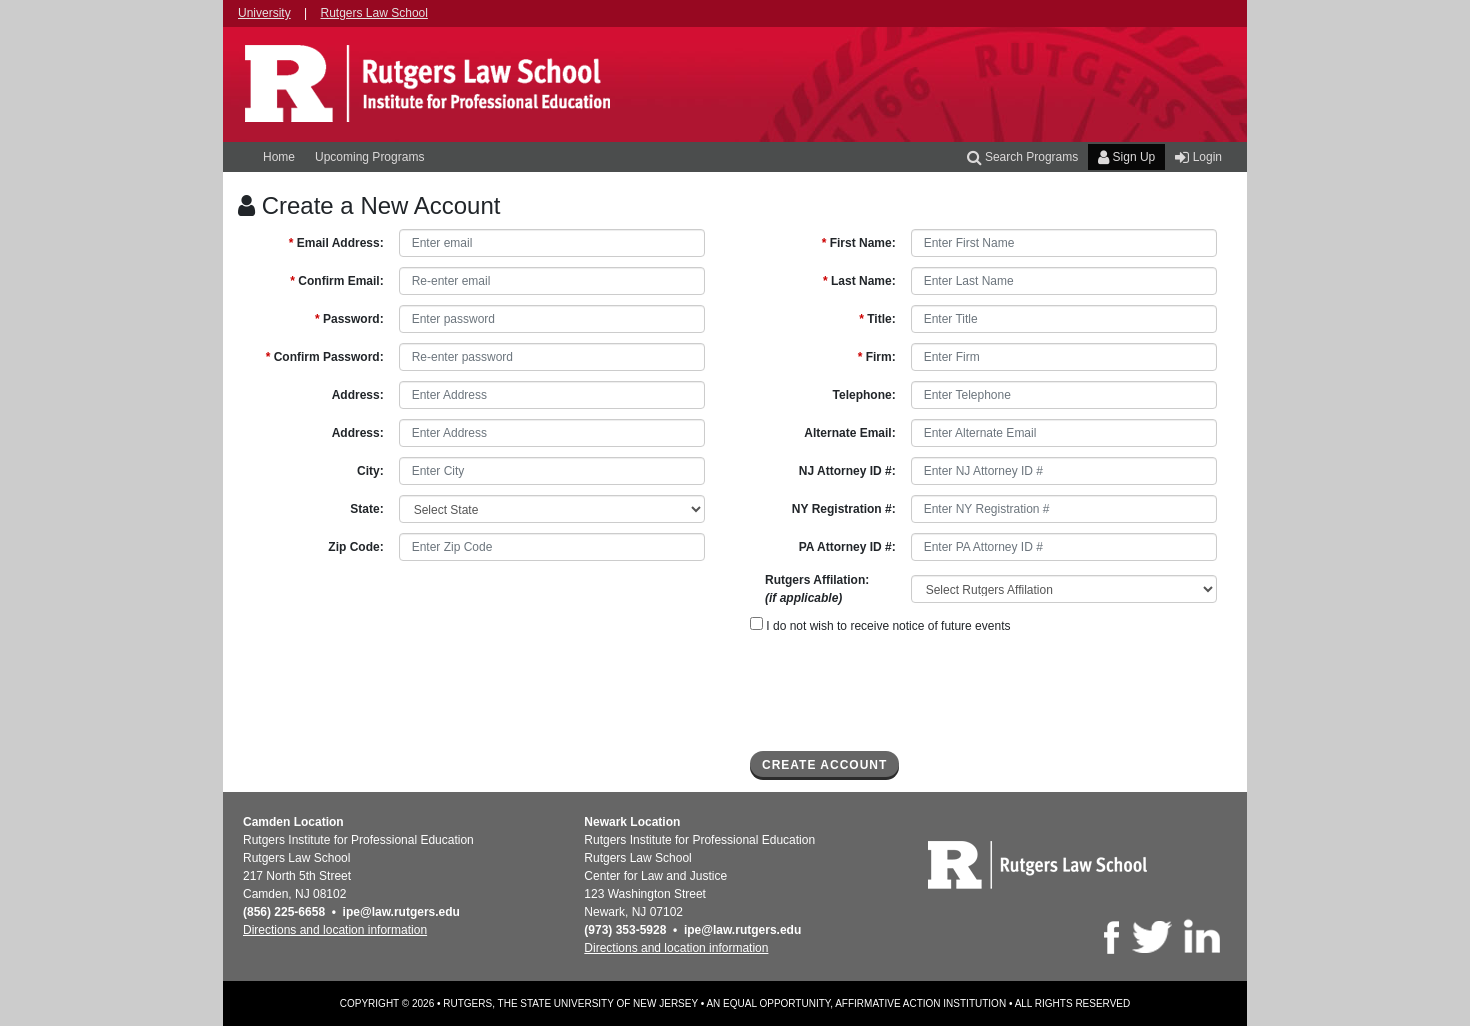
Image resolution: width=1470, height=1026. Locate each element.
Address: (358, 395)
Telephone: (864, 395)
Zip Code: (355, 547)
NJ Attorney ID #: (847, 471)
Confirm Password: (325, 357)
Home (279, 157)
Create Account (824, 765)
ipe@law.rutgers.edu (401, 912)
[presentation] (902, 692)
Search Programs (1023, 157)
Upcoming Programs (369, 157)
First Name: (859, 243)
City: (370, 471)
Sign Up (1126, 157)
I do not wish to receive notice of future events (880, 625)
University (264, 13)
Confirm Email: (336, 281)
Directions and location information (335, 930)
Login (1198, 157)
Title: (877, 319)
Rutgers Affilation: (817, 589)
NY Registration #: (844, 509)
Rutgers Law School (374, 13)
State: (366, 509)
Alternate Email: (849, 433)
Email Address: (336, 243)
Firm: (877, 357)
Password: (349, 319)
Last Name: (859, 281)
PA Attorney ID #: (847, 547)
